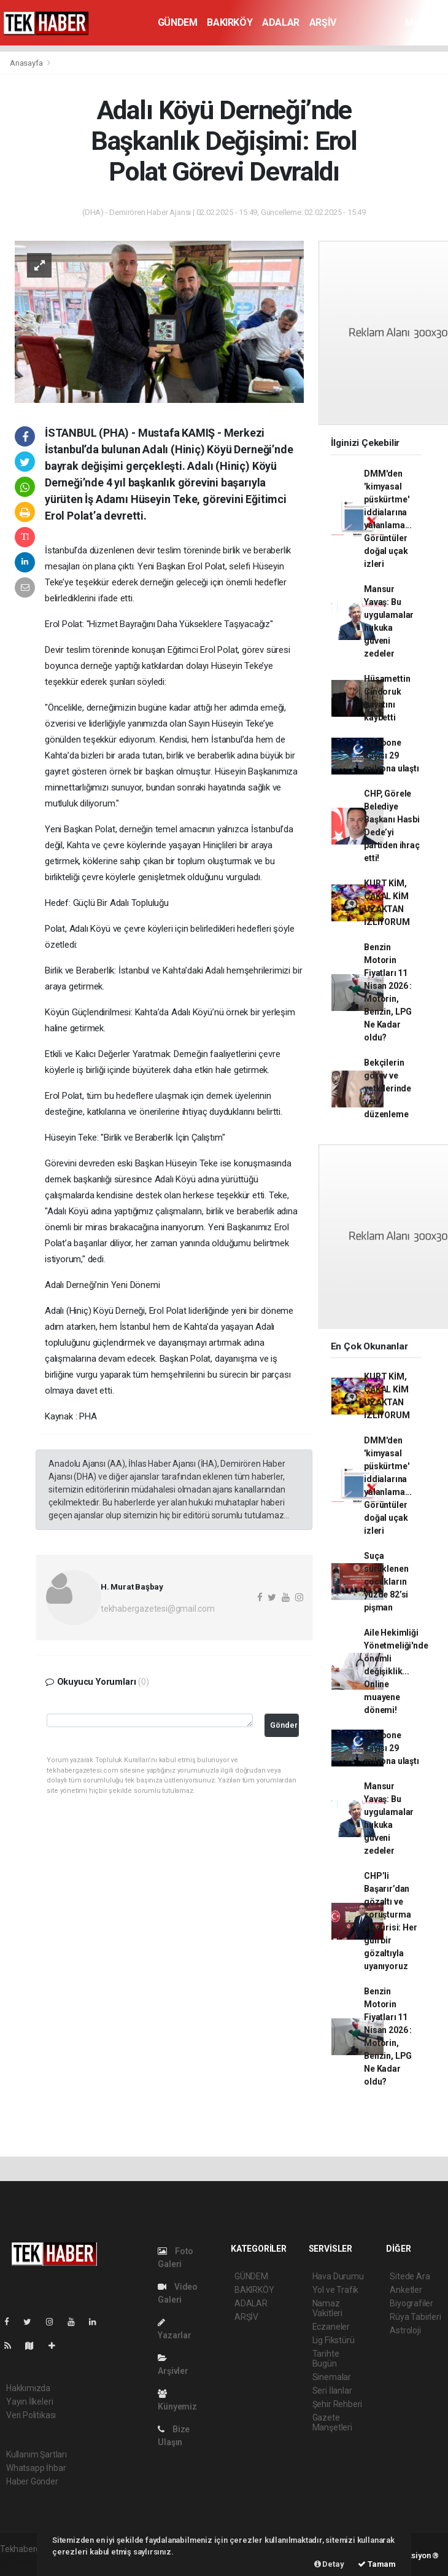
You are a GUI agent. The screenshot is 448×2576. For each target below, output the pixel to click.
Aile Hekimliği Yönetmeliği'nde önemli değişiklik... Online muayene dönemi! (396, 1671)
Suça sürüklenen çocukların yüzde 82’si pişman (386, 1581)
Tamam (377, 2564)
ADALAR (280, 22)
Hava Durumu (338, 2276)
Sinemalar (331, 2377)
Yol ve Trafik (335, 2290)
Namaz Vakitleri (327, 2308)
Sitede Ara (410, 2276)
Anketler (406, 2290)
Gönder (284, 1725)
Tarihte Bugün (325, 2358)
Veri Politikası (31, 2415)
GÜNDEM (178, 22)
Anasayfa (27, 63)
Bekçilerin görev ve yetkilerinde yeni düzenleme (387, 1088)
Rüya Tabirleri (415, 2317)
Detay (329, 2564)
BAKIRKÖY (229, 22)
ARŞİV (322, 22)
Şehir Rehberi (337, 2404)
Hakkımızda (28, 2388)
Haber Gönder (32, 2481)
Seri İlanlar (332, 2390)
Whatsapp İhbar (36, 2468)
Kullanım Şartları (36, 2454)
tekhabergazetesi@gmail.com (158, 1609)
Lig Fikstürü (333, 2340)
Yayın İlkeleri (29, 2401)
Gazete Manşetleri (332, 2422)
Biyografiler (411, 2303)
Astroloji (405, 2330)
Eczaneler (331, 2327)
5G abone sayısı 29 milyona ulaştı (391, 755)
